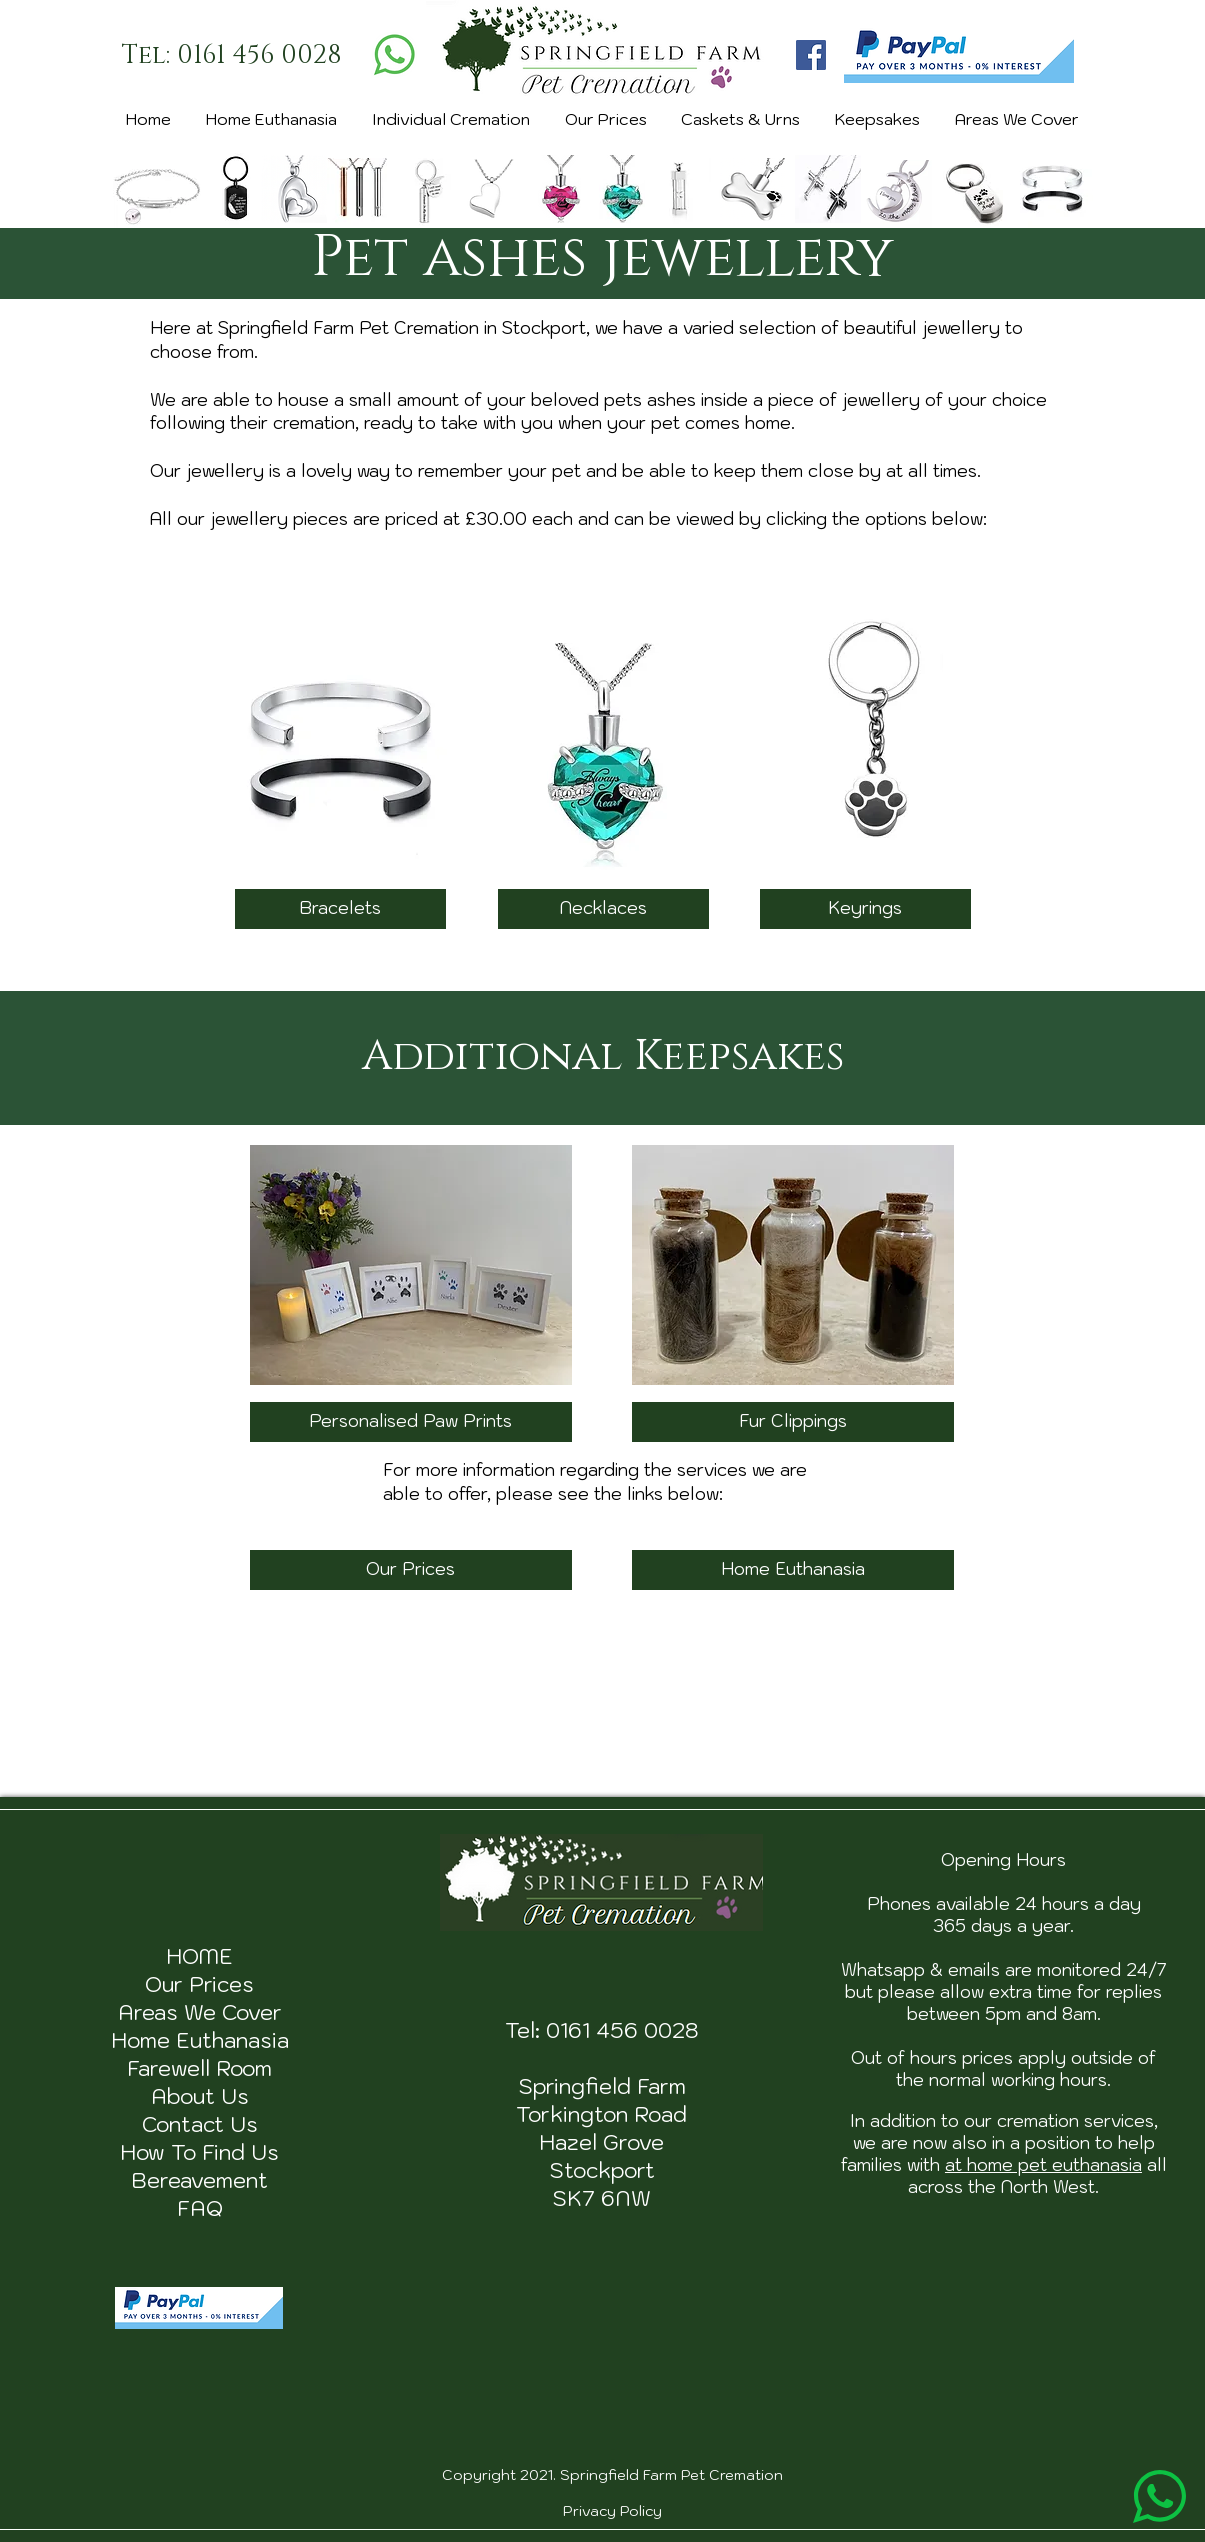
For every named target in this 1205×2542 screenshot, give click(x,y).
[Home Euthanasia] (793, 1570)
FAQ (200, 2208)
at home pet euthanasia (1043, 2165)
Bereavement (199, 2180)
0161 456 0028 (622, 2030)
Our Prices (199, 1984)
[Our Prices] (411, 1570)
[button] (450, 120)
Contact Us (200, 2124)
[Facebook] (811, 55)
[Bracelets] (340, 909)
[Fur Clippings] (793, 1422)
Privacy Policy (612, 2511)
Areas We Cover (200, 2012)
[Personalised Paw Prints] (411, 1422)
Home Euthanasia (200, 2040)
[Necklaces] (603, 909)
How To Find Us (199, 2152)
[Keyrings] (865, 909)
